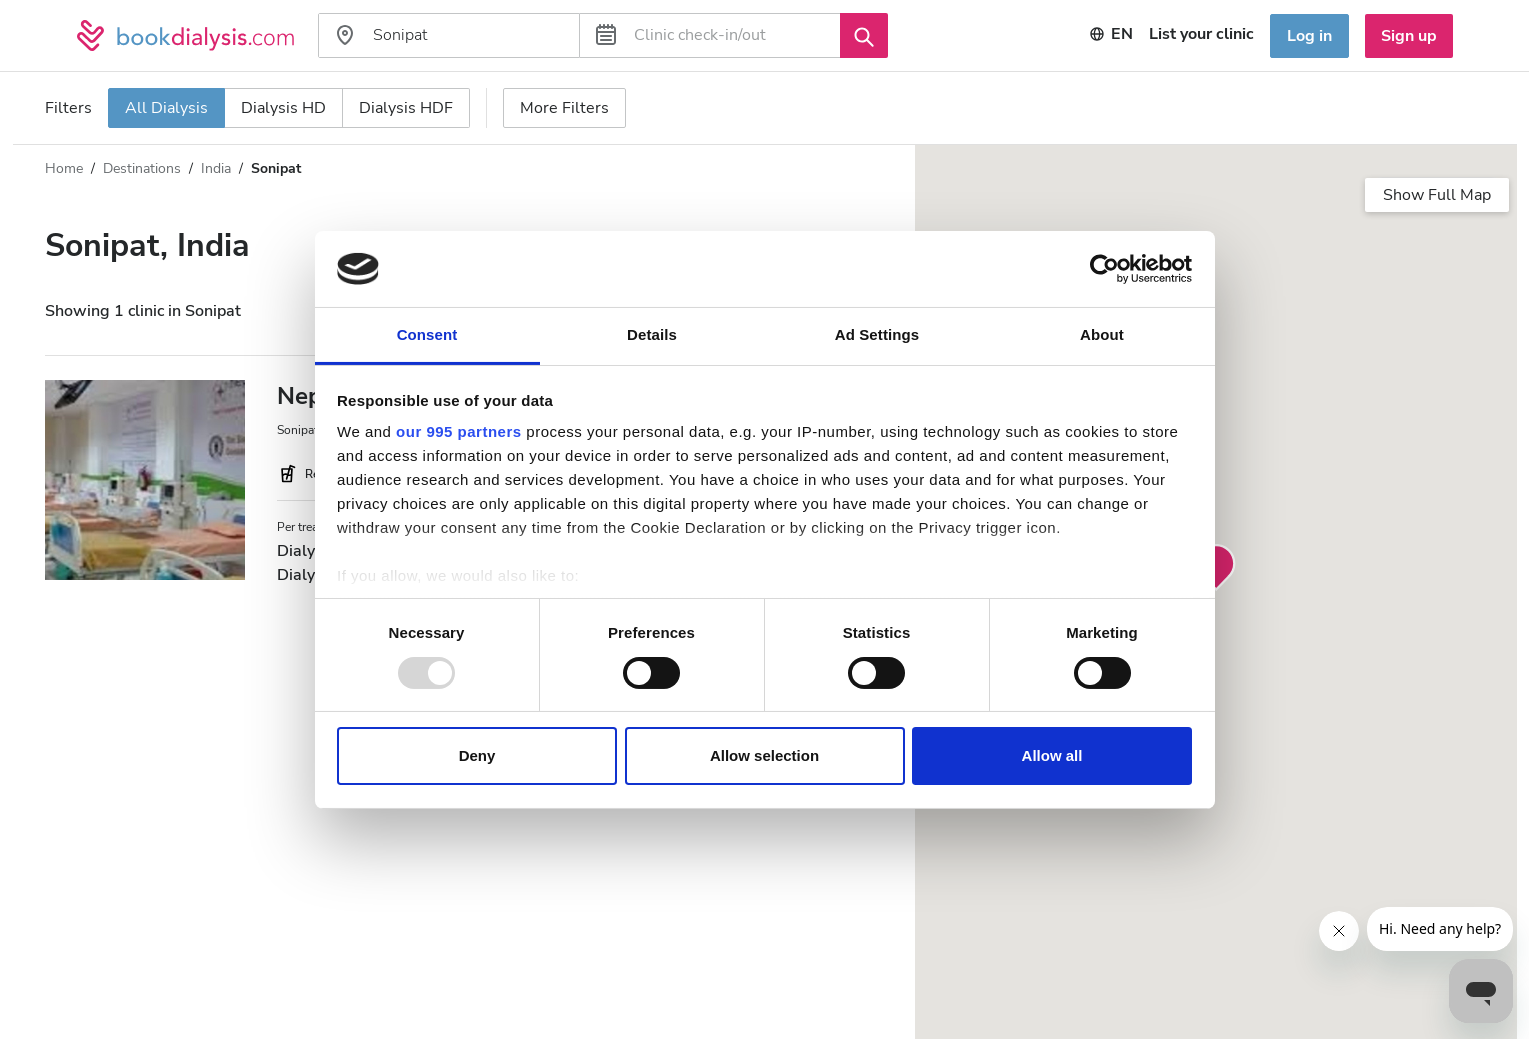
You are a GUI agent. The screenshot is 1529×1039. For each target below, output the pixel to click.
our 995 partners (459, 431)
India (216, 168)
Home (64, 168)
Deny (477, 755)
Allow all (1052, 755)
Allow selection (764, 755)
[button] (1216, 568)
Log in (1309, 36)
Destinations (142, 168)
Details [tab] (652, 334)
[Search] (864, 35)
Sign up (1409, 36)
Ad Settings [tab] (877, 334)
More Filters (564, 108)
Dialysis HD (283, 108)
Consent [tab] (427, 334)
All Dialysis (166, 108)
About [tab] (1102, 334)
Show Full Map (1437, 195)
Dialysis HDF (406, 108)
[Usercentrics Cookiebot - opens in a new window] (1104, 269)
